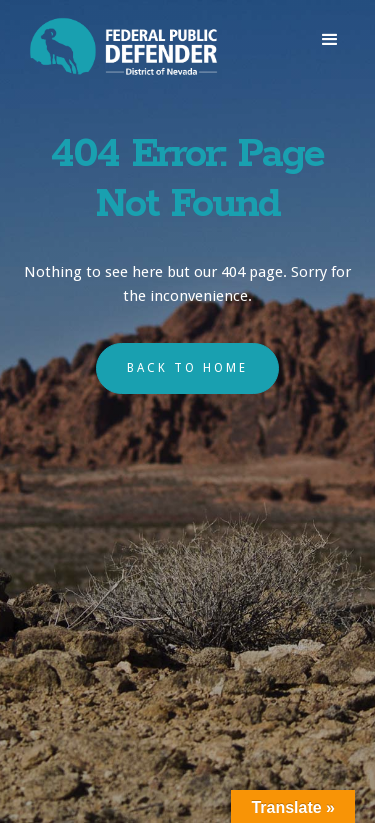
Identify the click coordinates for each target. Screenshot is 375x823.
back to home (187, 368)
